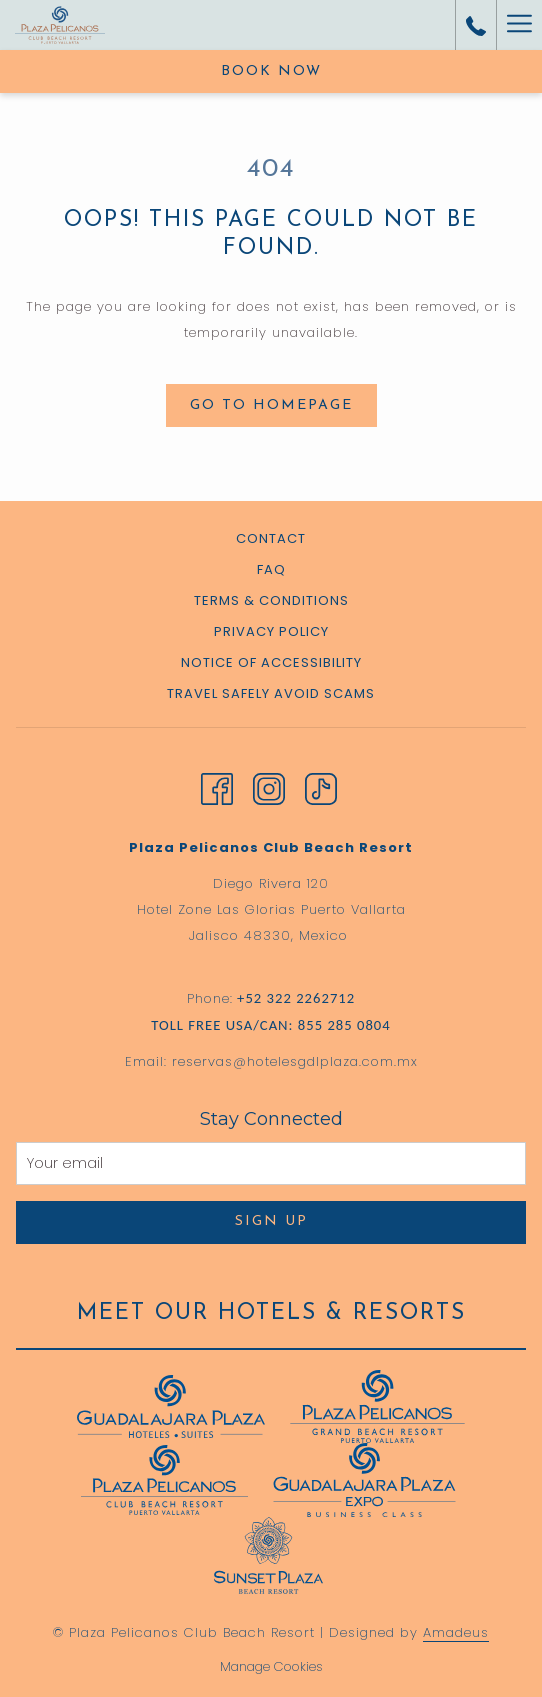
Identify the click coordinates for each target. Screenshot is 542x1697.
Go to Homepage (271, 405)
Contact (271, 538)
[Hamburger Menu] (519, 25)
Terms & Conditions (271, 600)
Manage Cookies (271, 1666)
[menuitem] (271, 541)
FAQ (271, 569)
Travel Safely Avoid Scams (271, 693)
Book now (271, 71)
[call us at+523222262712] (476, 25)
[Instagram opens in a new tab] (269, 786)
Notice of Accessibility (271, 662)
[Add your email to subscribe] (271, 1163)
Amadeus (456, 1632)
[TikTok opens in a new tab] (321, 786)
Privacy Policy (271, 631)
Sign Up (271, 1221)
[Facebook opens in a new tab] (217, 786)
